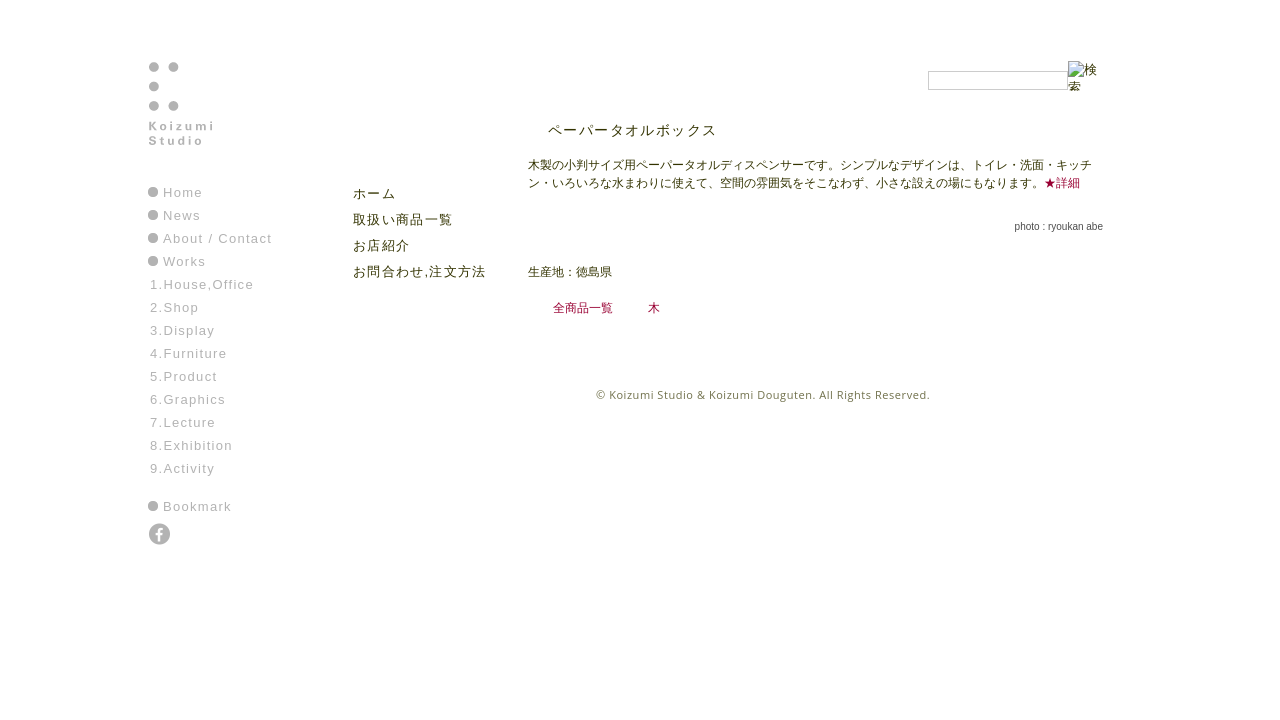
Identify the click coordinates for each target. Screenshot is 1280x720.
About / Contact (217, 238)
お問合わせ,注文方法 (420, 271)
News (182, 215)
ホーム (374, 193)
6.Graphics (188, 399)
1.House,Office (202, 284)
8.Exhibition (191, 445)
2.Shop (174, 307)
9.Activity (182, 468)
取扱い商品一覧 (403, 219)
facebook (161, 536)
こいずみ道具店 (413, 121)
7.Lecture (183, 422)
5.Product (183, 376)
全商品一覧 (583, 307)
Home (183, 192)
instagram (189, 536)
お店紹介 (381, 245)
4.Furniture (188, 353)
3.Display (182, 330)
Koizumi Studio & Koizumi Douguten (710, 394)
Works (184, 261)
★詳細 (1062, 183)
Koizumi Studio (223, 121)
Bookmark (197, 506)
